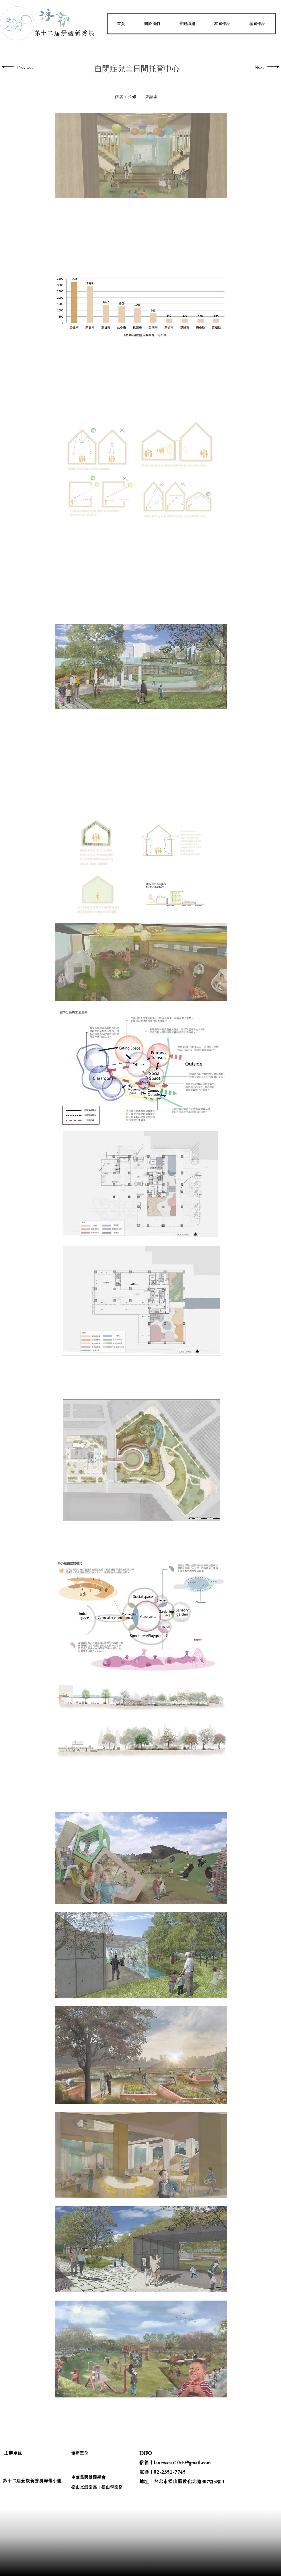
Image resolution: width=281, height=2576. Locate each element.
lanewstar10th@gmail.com (182, 2462)
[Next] (258, 67)
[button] (151, 24)
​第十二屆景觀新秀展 (65, 33)
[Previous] (26, 67)
